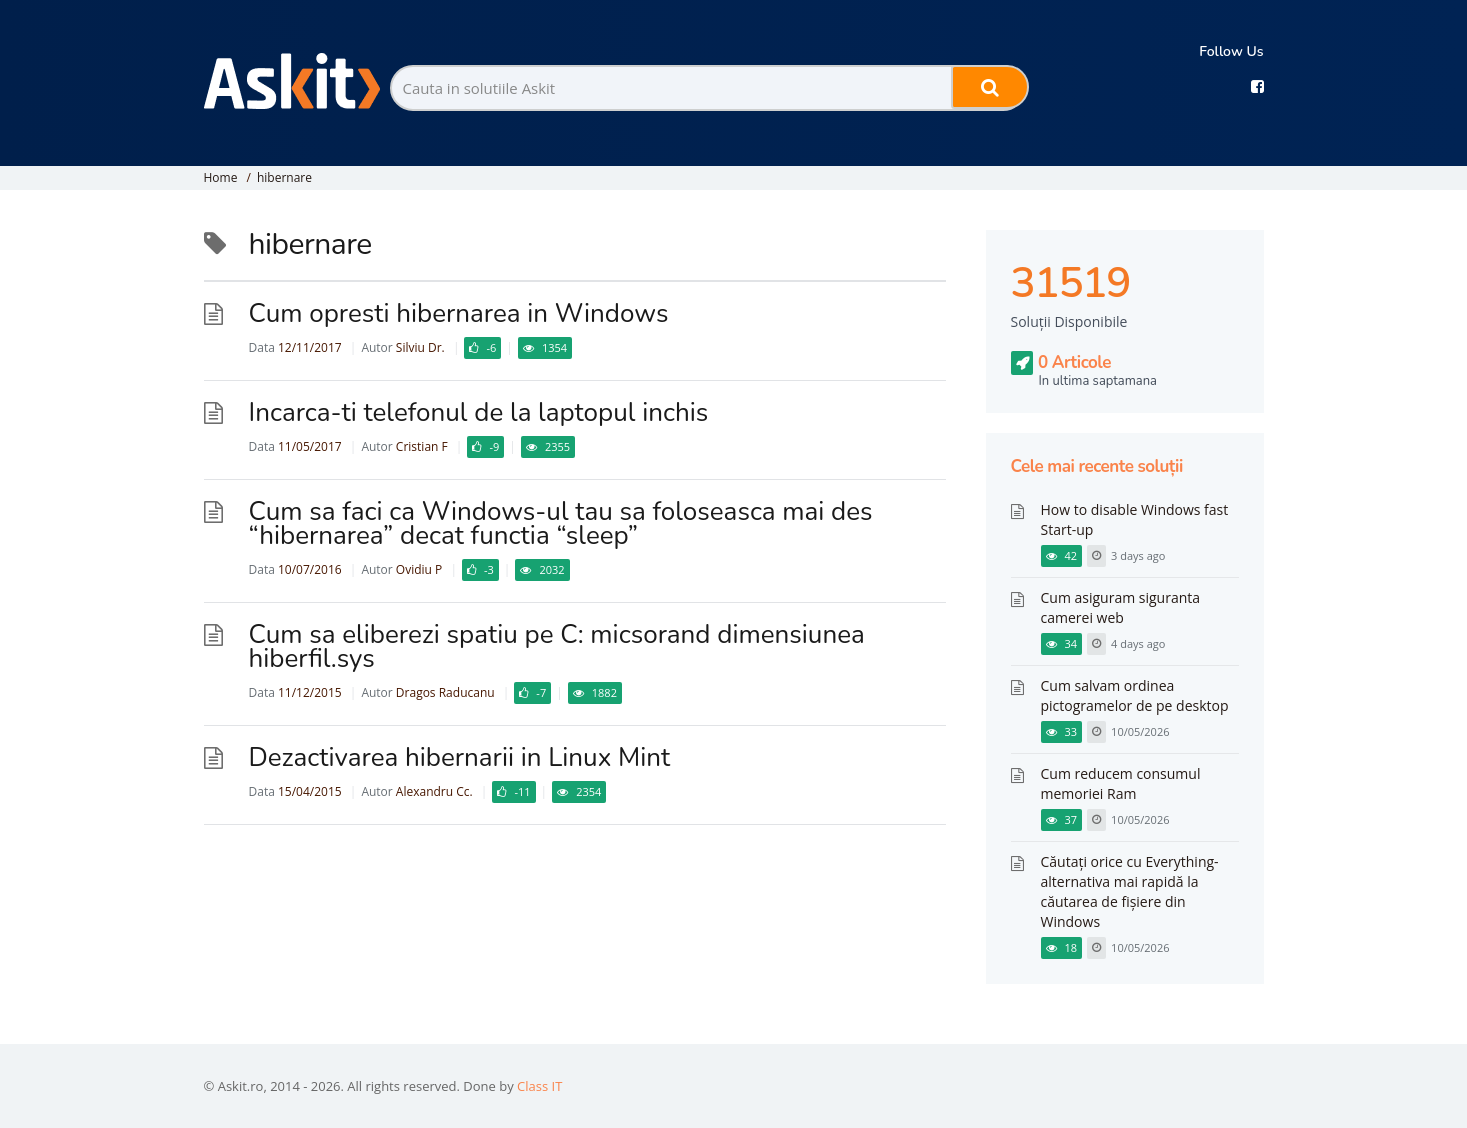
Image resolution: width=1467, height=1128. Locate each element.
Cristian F (422, 446)
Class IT (539, 1086)
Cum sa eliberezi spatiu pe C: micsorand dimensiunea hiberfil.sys (557, 646)
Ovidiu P (419, 569)
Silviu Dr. (420, 347)
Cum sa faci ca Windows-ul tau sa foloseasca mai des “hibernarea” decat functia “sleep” (561, 523)
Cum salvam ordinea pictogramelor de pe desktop (1135, 695)
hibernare (284, 177)
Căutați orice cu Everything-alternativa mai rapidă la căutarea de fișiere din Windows (1130, 891)
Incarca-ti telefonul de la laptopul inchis (479, 412)
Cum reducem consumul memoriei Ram (1121, 783)
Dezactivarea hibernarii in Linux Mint (460, 757)
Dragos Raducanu (445, 692)
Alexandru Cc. (434, 791)
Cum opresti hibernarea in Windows (459, 313)
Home (221, 177)
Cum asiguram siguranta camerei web (1121, 607)
